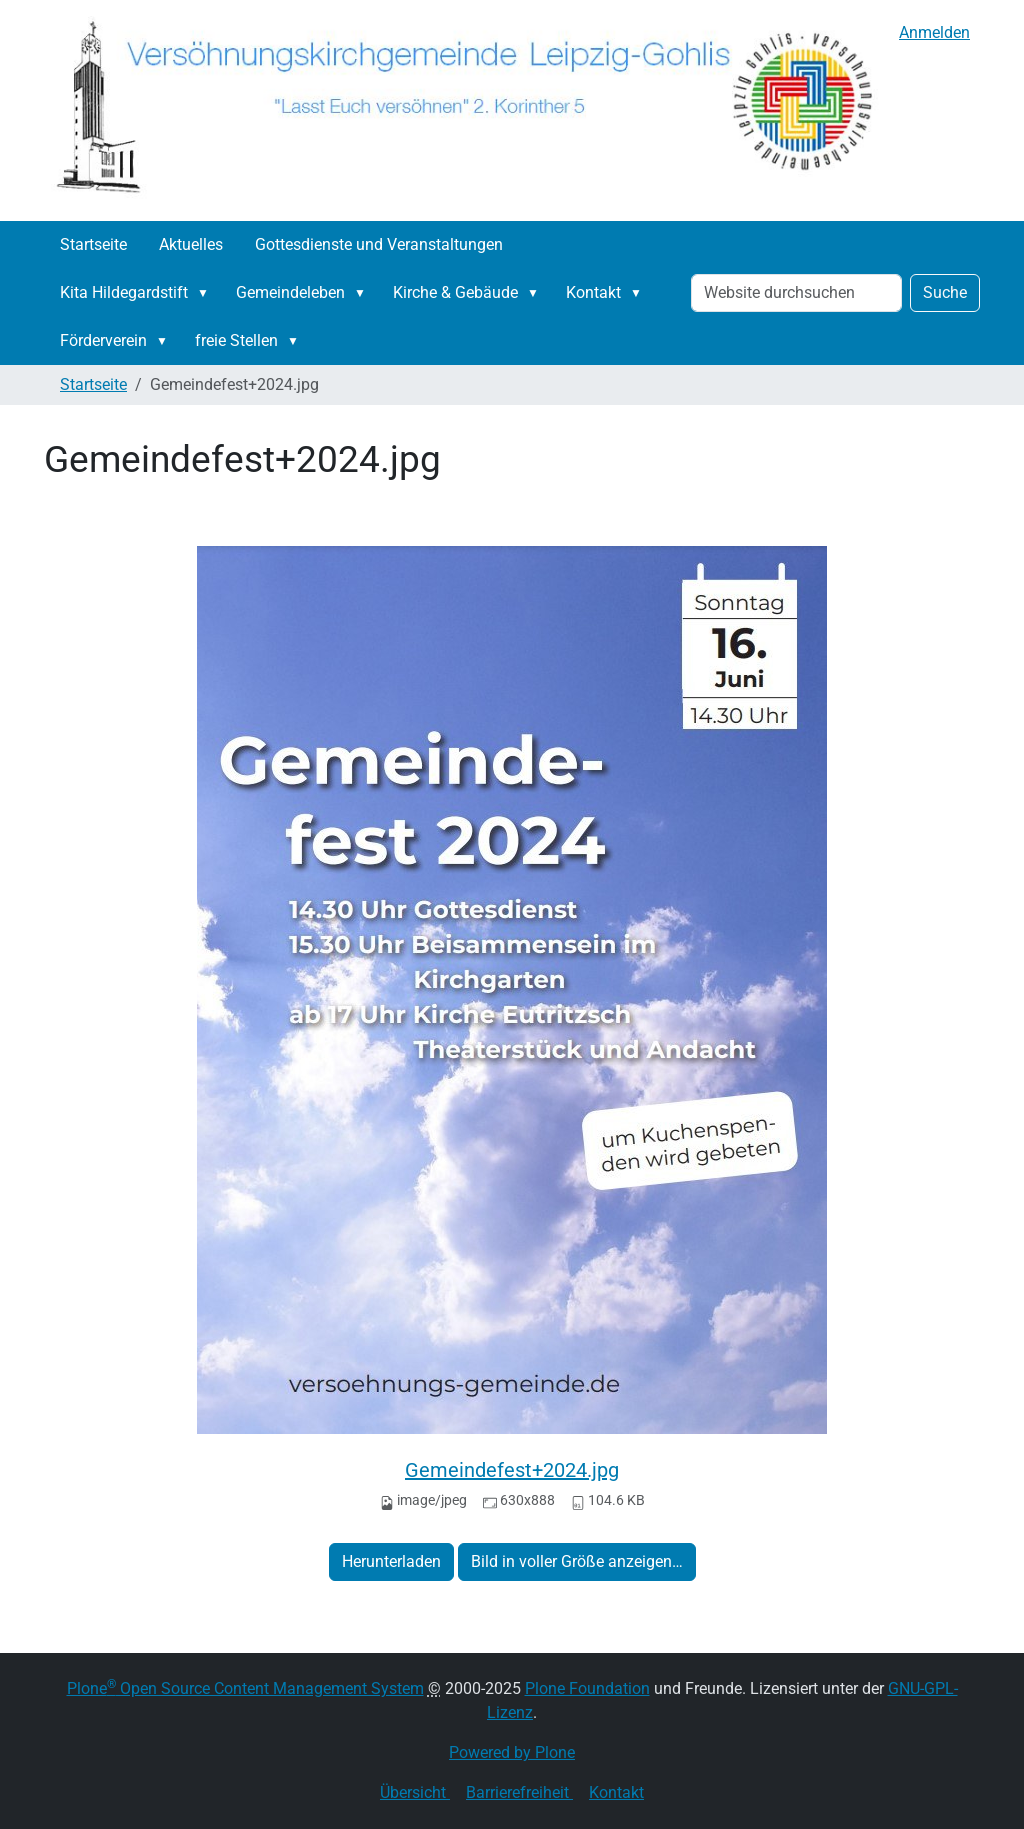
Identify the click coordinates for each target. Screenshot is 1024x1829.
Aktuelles (191, 244)
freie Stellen (236, 340)
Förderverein (103, 340)
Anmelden (934, 32)
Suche (945, 292)
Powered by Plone (512, 1752)
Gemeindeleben (290, 292)
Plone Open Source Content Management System (245, 1688)
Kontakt (593, 292)
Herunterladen (391, 1561)
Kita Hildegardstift (124, 292)
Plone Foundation (587, 1688)
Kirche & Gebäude (455, 292)
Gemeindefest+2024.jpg (512, 1470)
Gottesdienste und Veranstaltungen (379, 244)
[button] (207, 293)
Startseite (93, 244)
